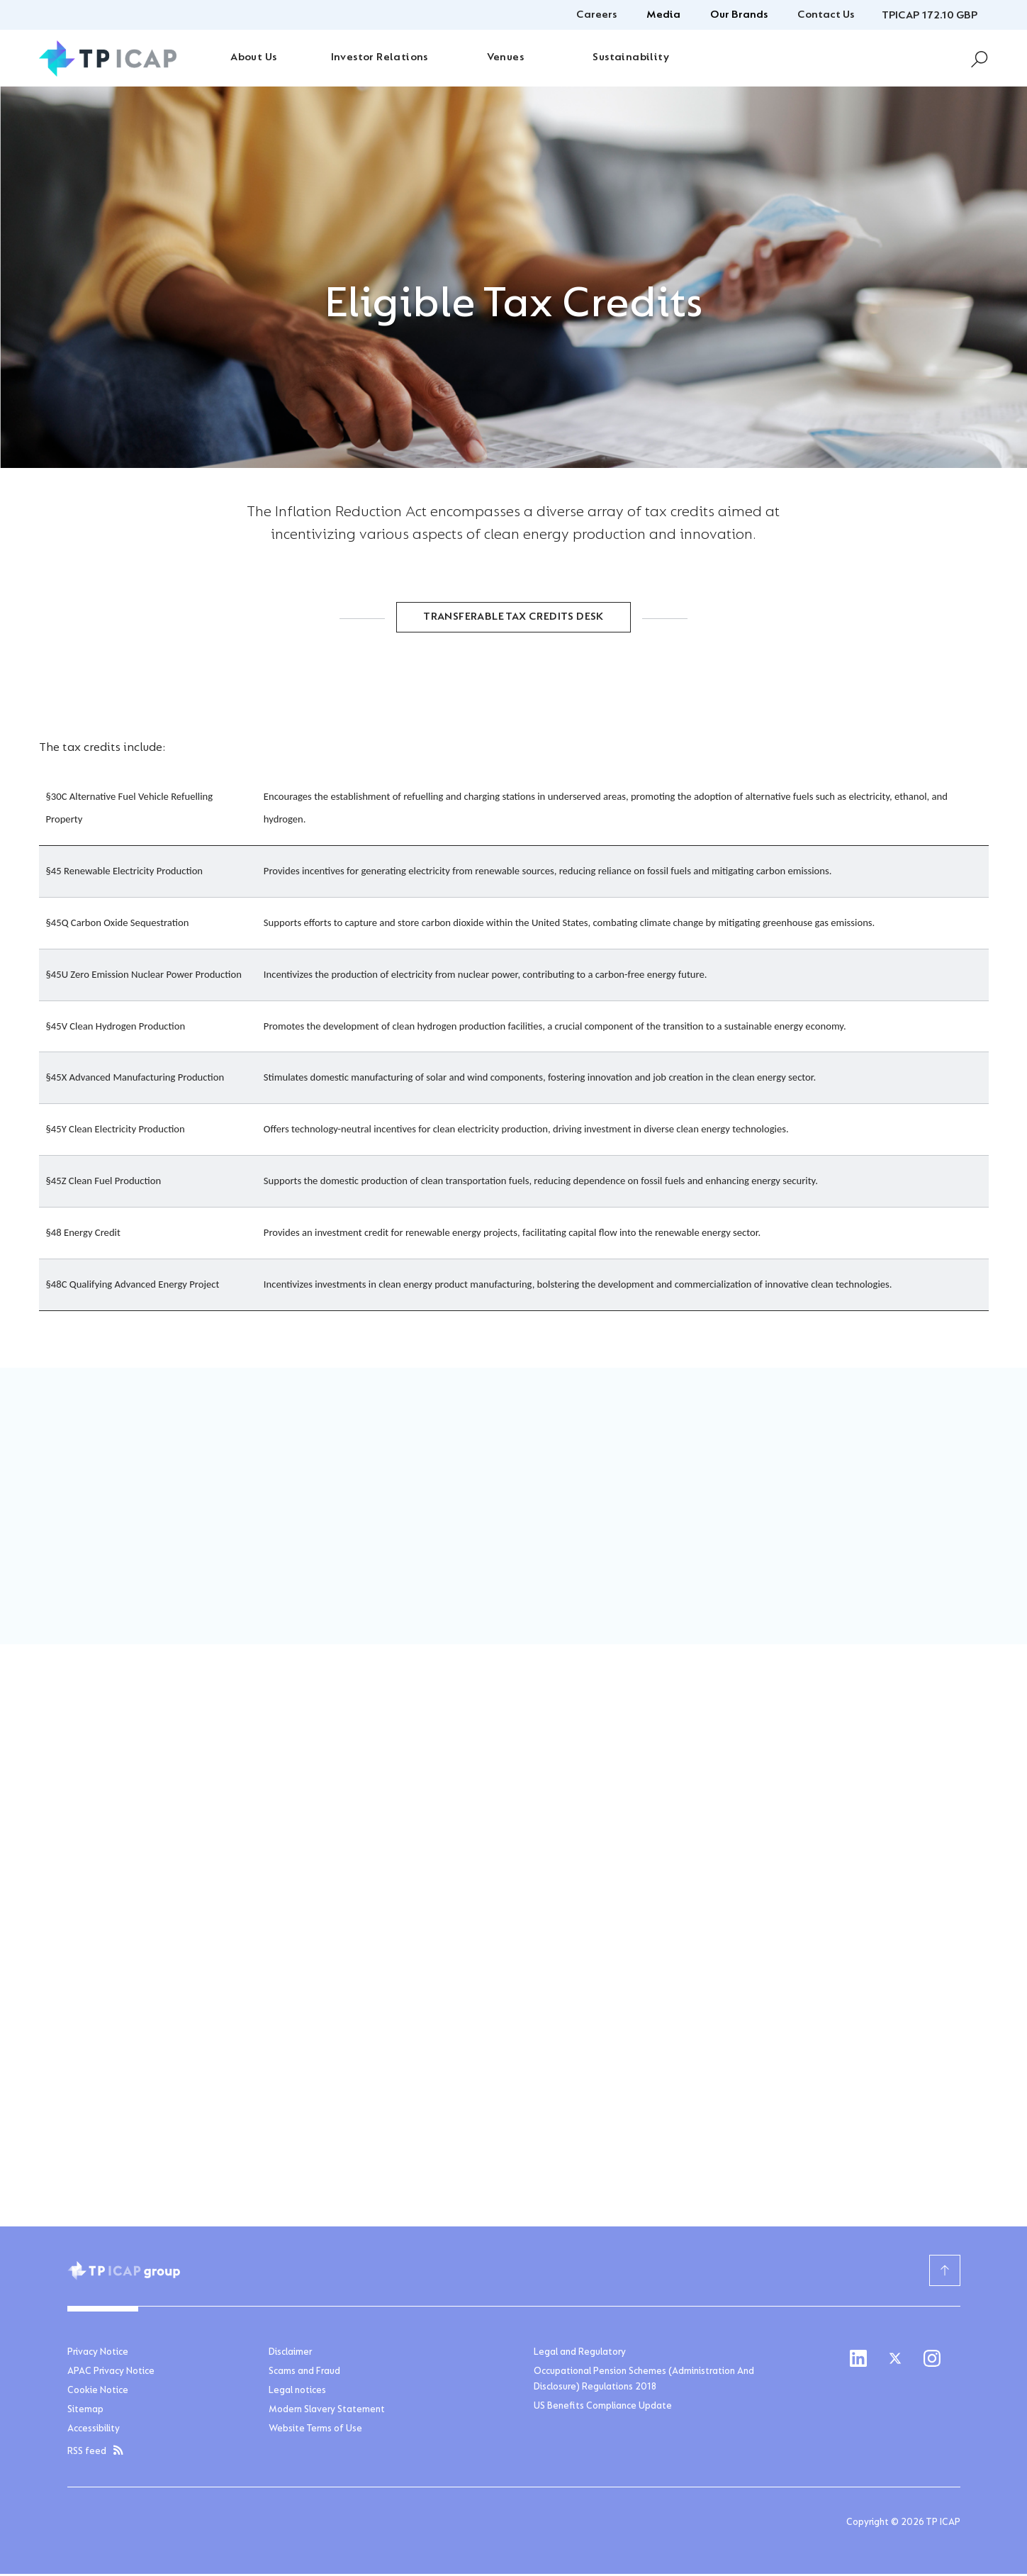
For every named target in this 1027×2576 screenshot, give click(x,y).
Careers (596, 15)
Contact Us (825, 15)
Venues (505, 57)
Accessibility (93, 2431)
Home (80, 679)
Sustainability (631, 57)
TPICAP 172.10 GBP (929, 15)
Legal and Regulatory (580, 2355)
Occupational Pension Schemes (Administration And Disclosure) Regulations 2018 (644, 2381)
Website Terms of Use (315, 2431)
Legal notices (297, 2393)
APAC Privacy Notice (111, 2374)
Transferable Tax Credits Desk (513, 619)
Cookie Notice (97, 2393)
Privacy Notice (97, 2355)
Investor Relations (379, 57)
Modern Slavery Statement (327, 2412)
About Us (253, 57)
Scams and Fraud (304, 2374)
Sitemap (85, 2412)
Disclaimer (290, 2355)
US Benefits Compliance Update (603, 2409)
